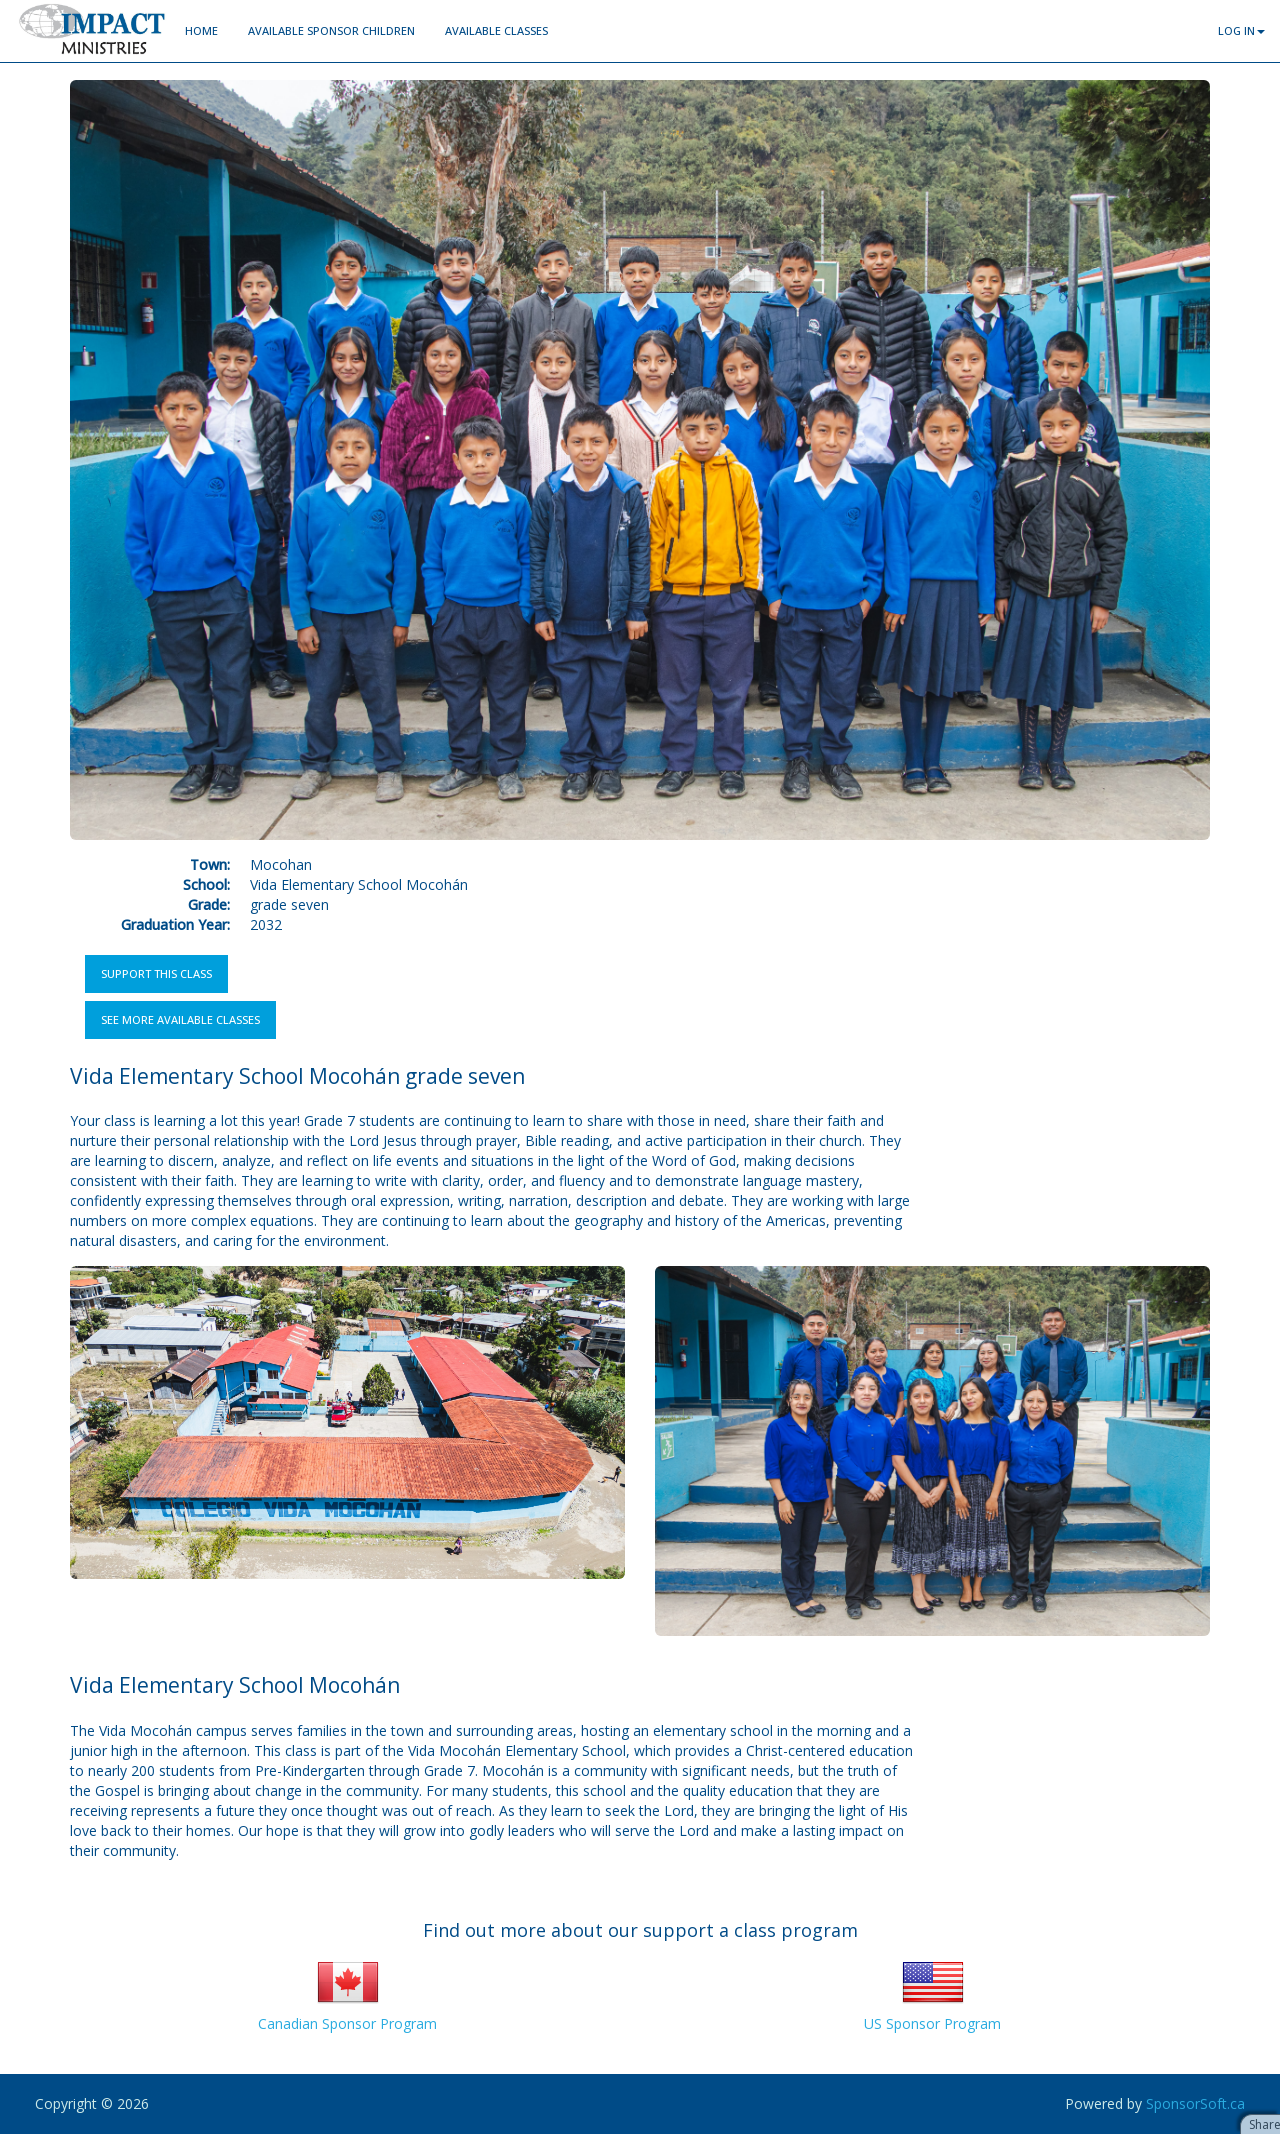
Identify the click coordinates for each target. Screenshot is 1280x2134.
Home (201, 30)
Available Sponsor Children (331, 30)
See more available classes (180, 1019)
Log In (1241, 30)
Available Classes (496, 30)
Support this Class (156, 973)
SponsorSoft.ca (1195, 2103)
